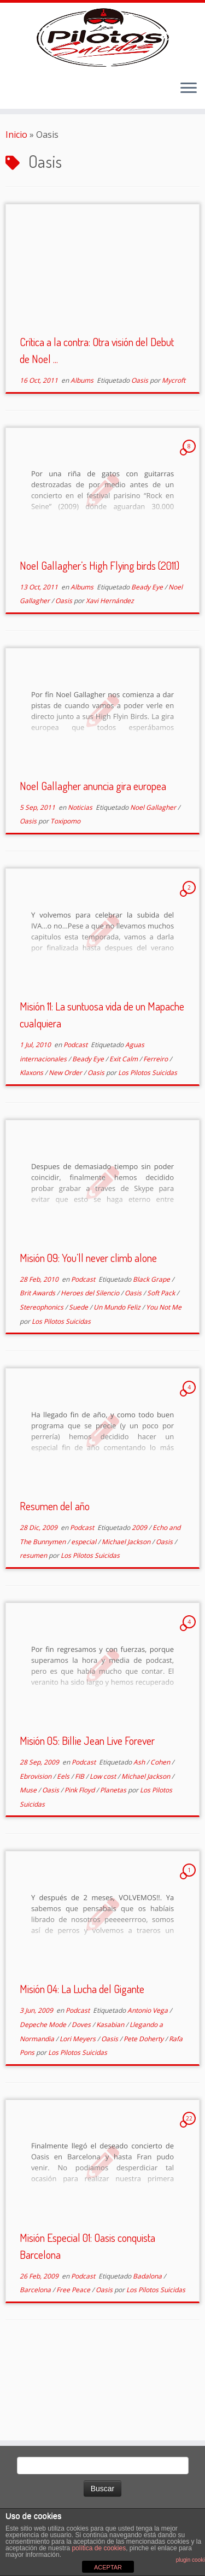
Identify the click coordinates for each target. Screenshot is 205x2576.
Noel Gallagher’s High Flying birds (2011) (99, 643)
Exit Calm (124, 1137)
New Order (66, 1151)
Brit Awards (38, 1371)
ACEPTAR (108, 2567)
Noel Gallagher (154, 885)
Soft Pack (162, 1371)
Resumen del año (55, 1585)
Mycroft (173, 458)
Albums (83, 458)
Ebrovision (36, 1854)
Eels (64, 1854)
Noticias (81, 885)
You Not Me (163, 1385)
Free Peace (74, 2368)
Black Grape (152, 1357)
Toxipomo (65, 899)
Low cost (104, 1854)
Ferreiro (156, 1137)
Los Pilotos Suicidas (147, 1151)
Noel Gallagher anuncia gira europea (93, 864)
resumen (34, 1634)
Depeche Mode (44, 2102)
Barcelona (36, 2368)
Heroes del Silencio (91, 1371)
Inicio (16, 213)
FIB (80, 1854)
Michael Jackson (127, 1620)
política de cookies (99, 2548)
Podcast (76, 1123)
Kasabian (111, 2102)
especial (84, 1620)
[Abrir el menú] (188, 167)
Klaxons (32, 1151)
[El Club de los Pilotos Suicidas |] (102, 76)
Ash (140, 1840)
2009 (140, 1606)
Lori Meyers (78, 2117)
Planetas (114, 1868)
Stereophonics (42, 1385)
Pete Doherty (144, 2117)
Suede (79, 1385)
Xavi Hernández (110, 679)
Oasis (140, 458)
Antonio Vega (148, 2089)
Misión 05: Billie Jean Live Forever (87, 1819)
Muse (29, 1868)
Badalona (148, 2354)
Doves (82, 2102)
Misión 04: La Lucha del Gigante (82, 2067)
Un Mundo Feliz (117, 1385)
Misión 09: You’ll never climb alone (88, 1336)
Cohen (161, 1840)
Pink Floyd (80, 1868)
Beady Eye (148, 665)
